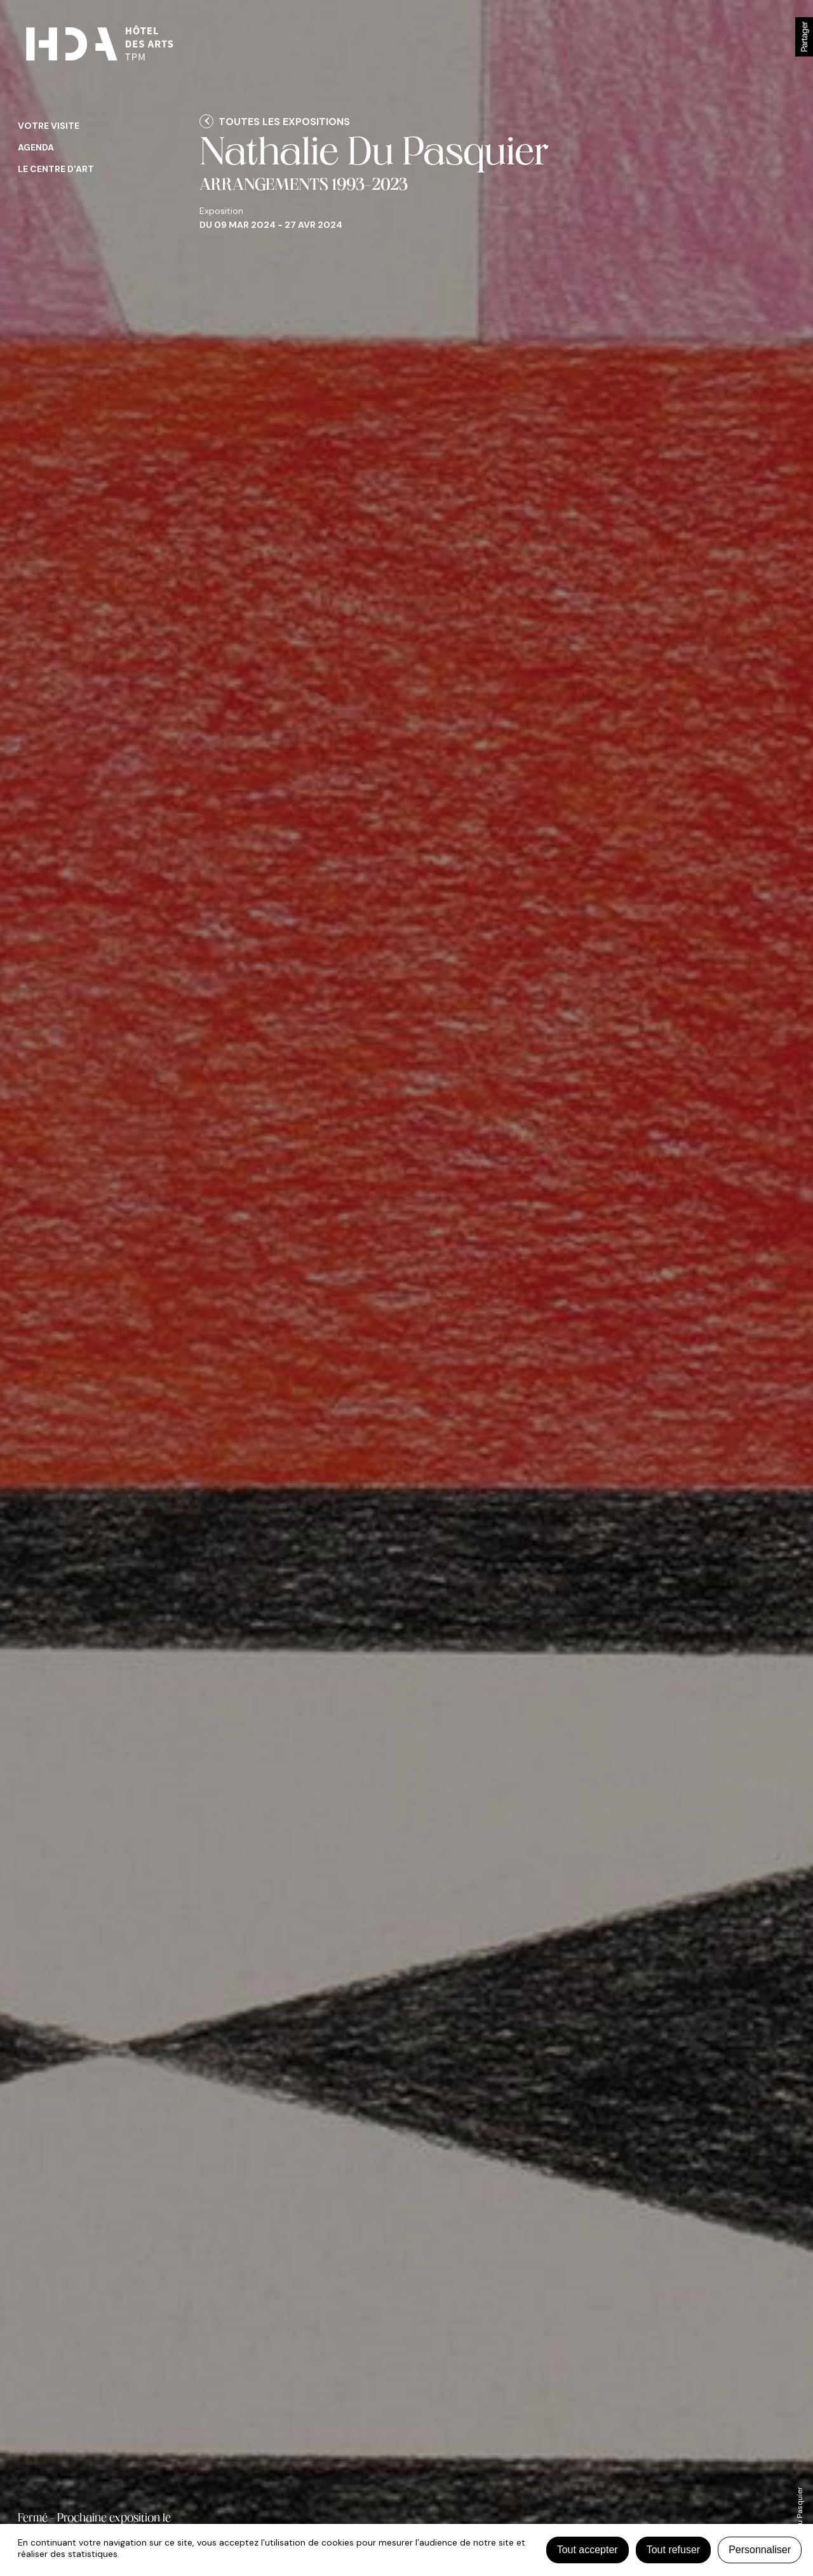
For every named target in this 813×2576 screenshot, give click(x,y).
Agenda (36, 147)
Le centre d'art (56, 169)
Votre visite (48, 125)
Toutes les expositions (284, 121)
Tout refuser (673, 2549)
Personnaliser (760, 2549)
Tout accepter (587, 2549)
